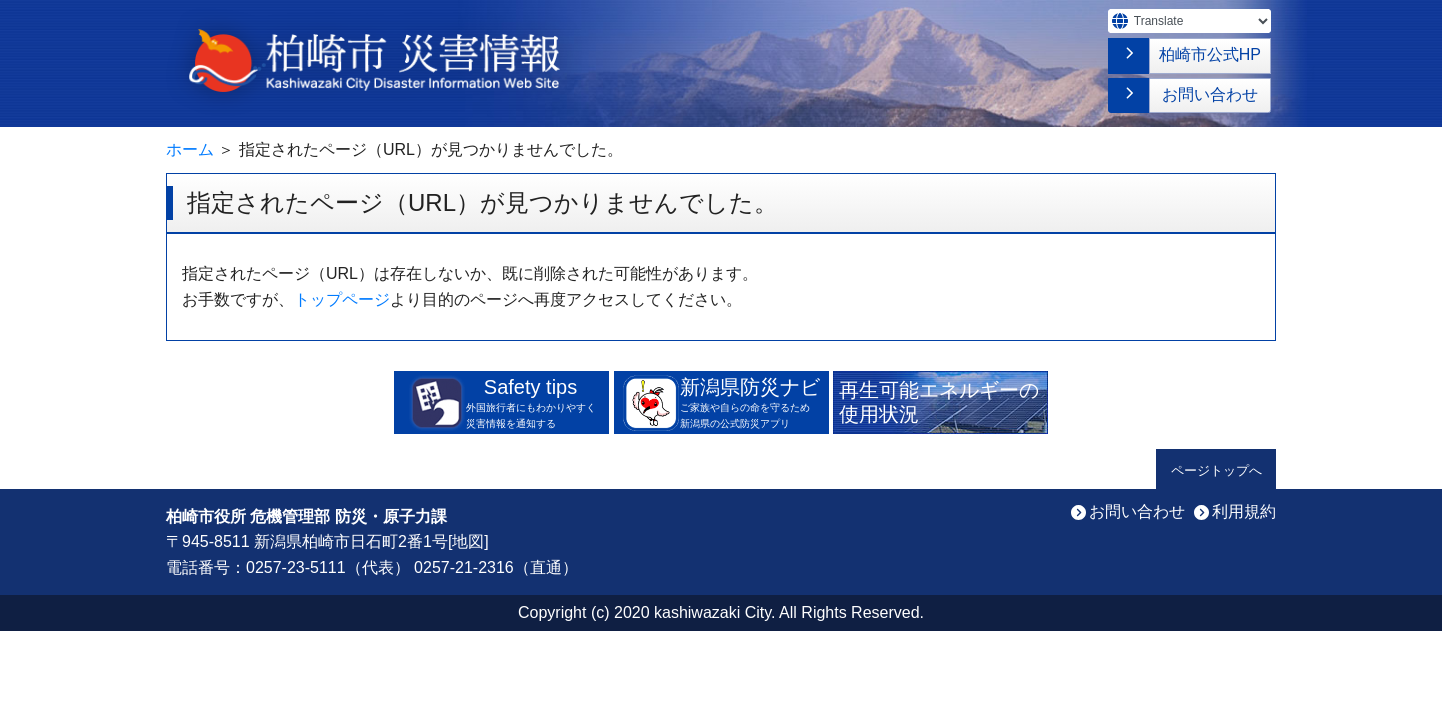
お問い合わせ (1210, 94)
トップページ (342, 299)
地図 (468, 541)
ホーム (190, 149)
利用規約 (1244, 511)
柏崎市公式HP (1210, 54)
